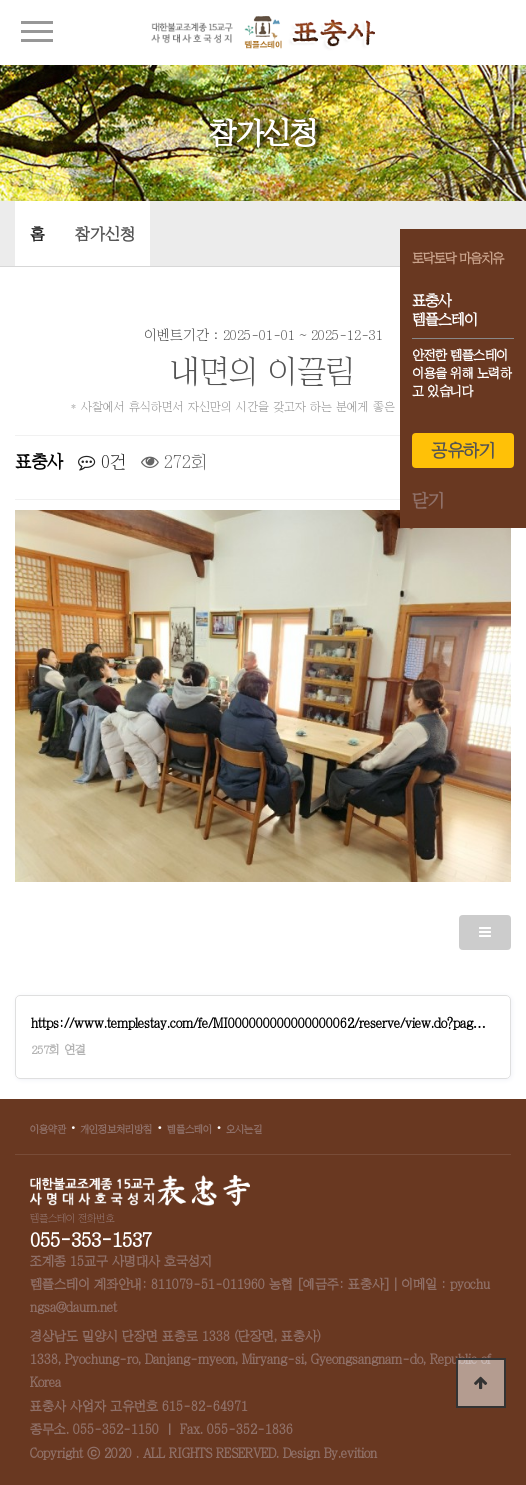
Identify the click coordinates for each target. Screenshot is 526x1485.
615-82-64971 (205, 1406)
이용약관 (48, 1129)
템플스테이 (189, 1129)
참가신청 (105, 234)
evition (359, 1453)
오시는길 (244, 1129)
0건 (102, 461)
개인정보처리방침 (116, 1129)
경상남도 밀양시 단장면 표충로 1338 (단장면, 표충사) (175, 1336)
